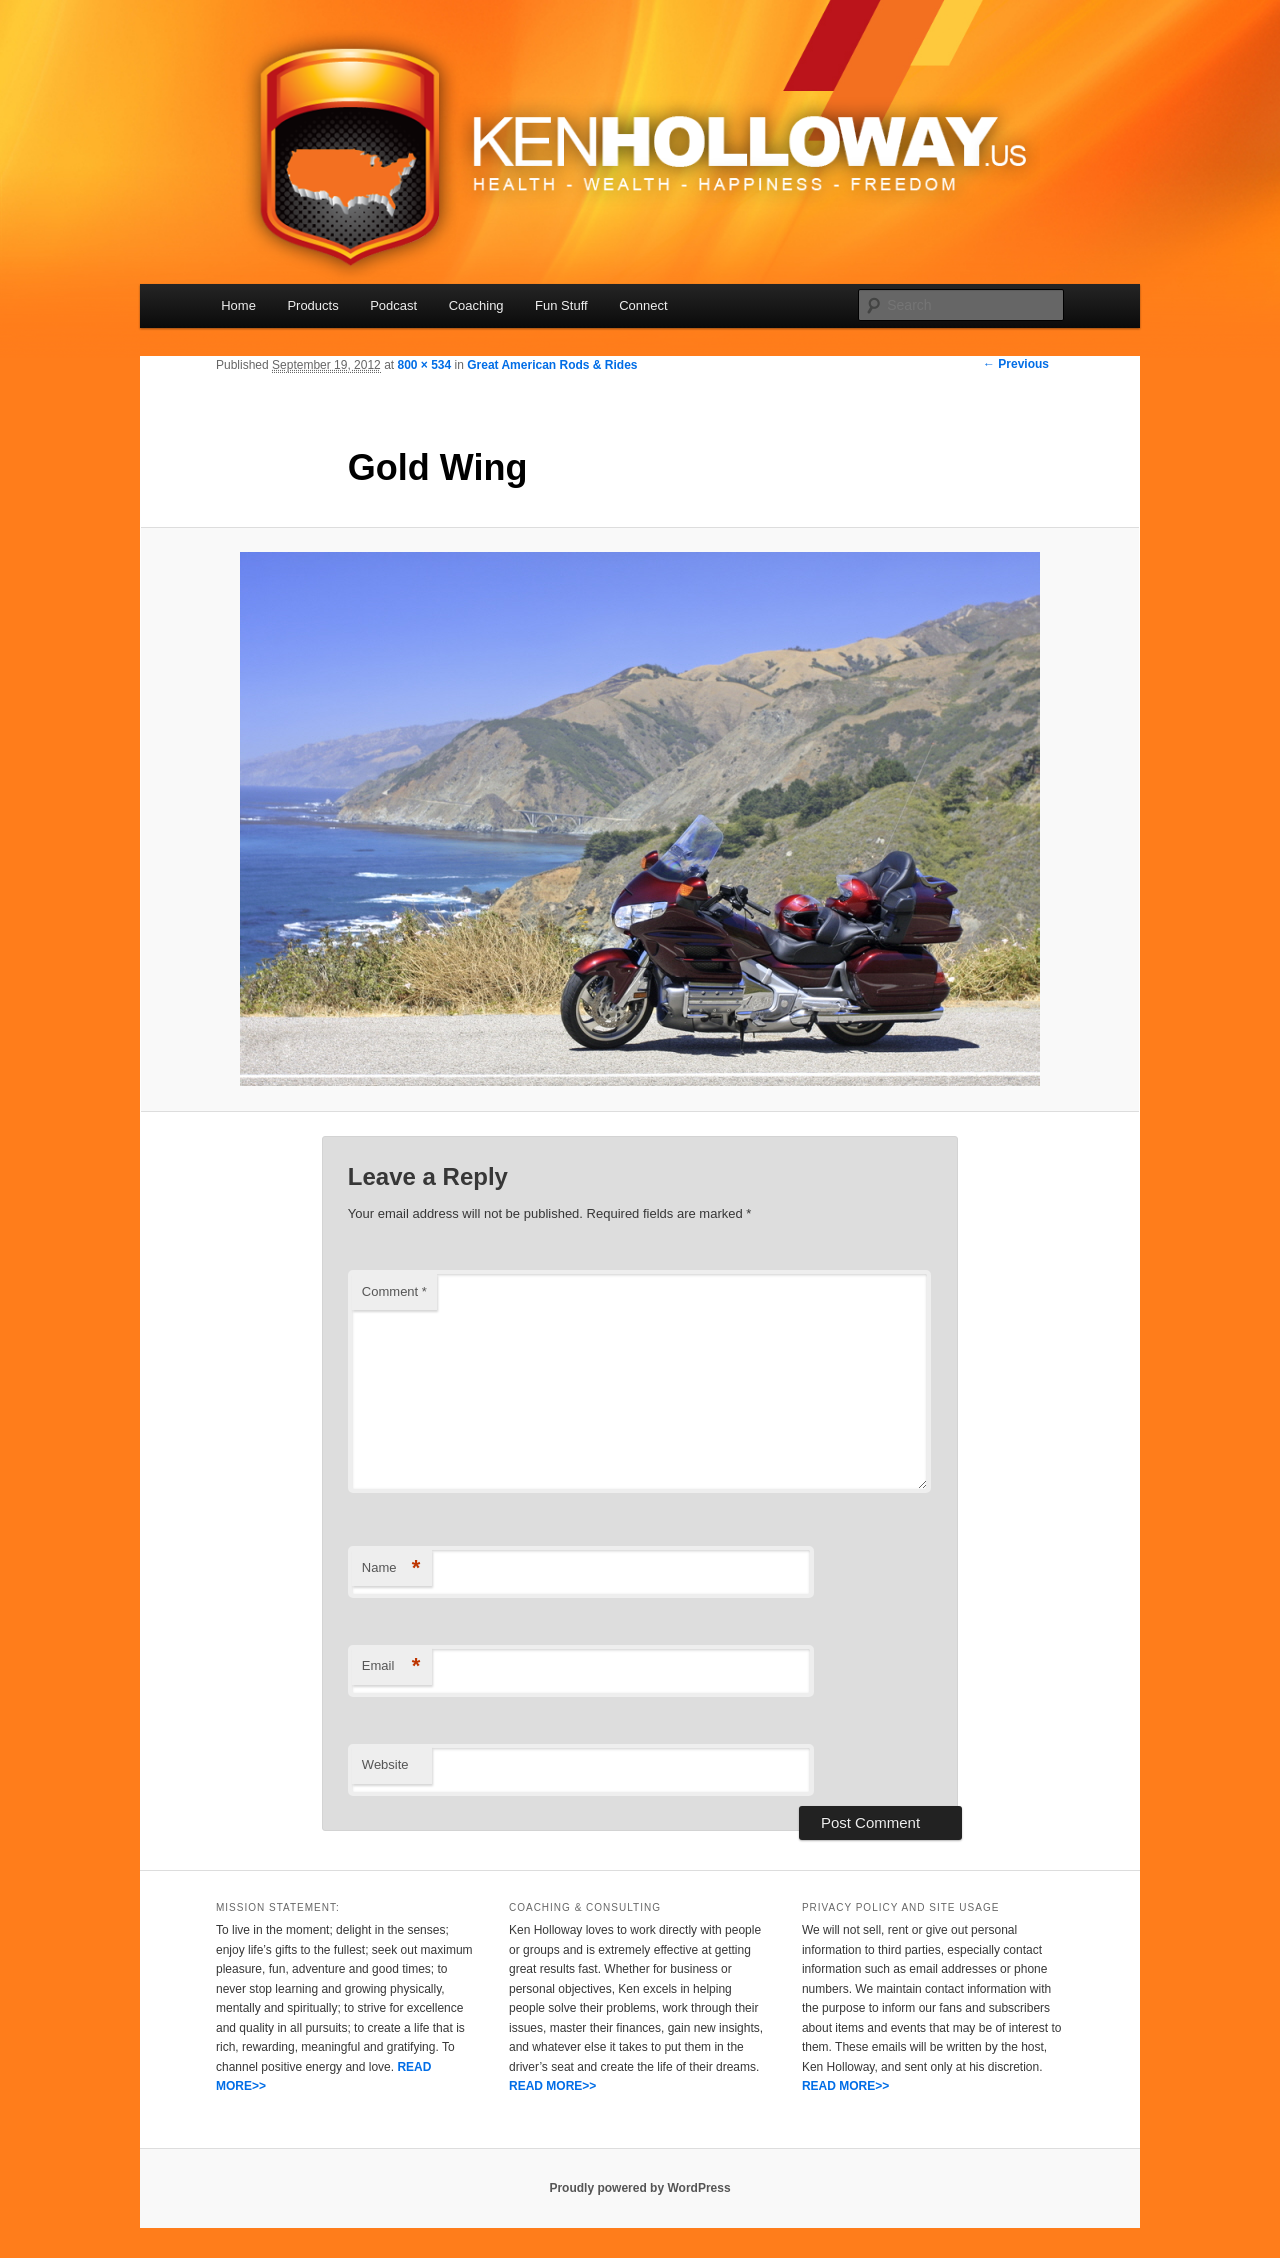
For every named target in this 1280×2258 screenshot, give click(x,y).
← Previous (1016, 364)
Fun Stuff (561, 305)
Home (238, 305)
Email (391, 1666)
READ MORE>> (552, 2086)
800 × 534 (424, 365)
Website (385, 1764)
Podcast (393, 305)
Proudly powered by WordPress (639, 2188)
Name (391, 1568)
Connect (643, 305)
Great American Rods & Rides (552, 365)
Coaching (476, 305)
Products (312, 305)
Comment (394, 1291)
